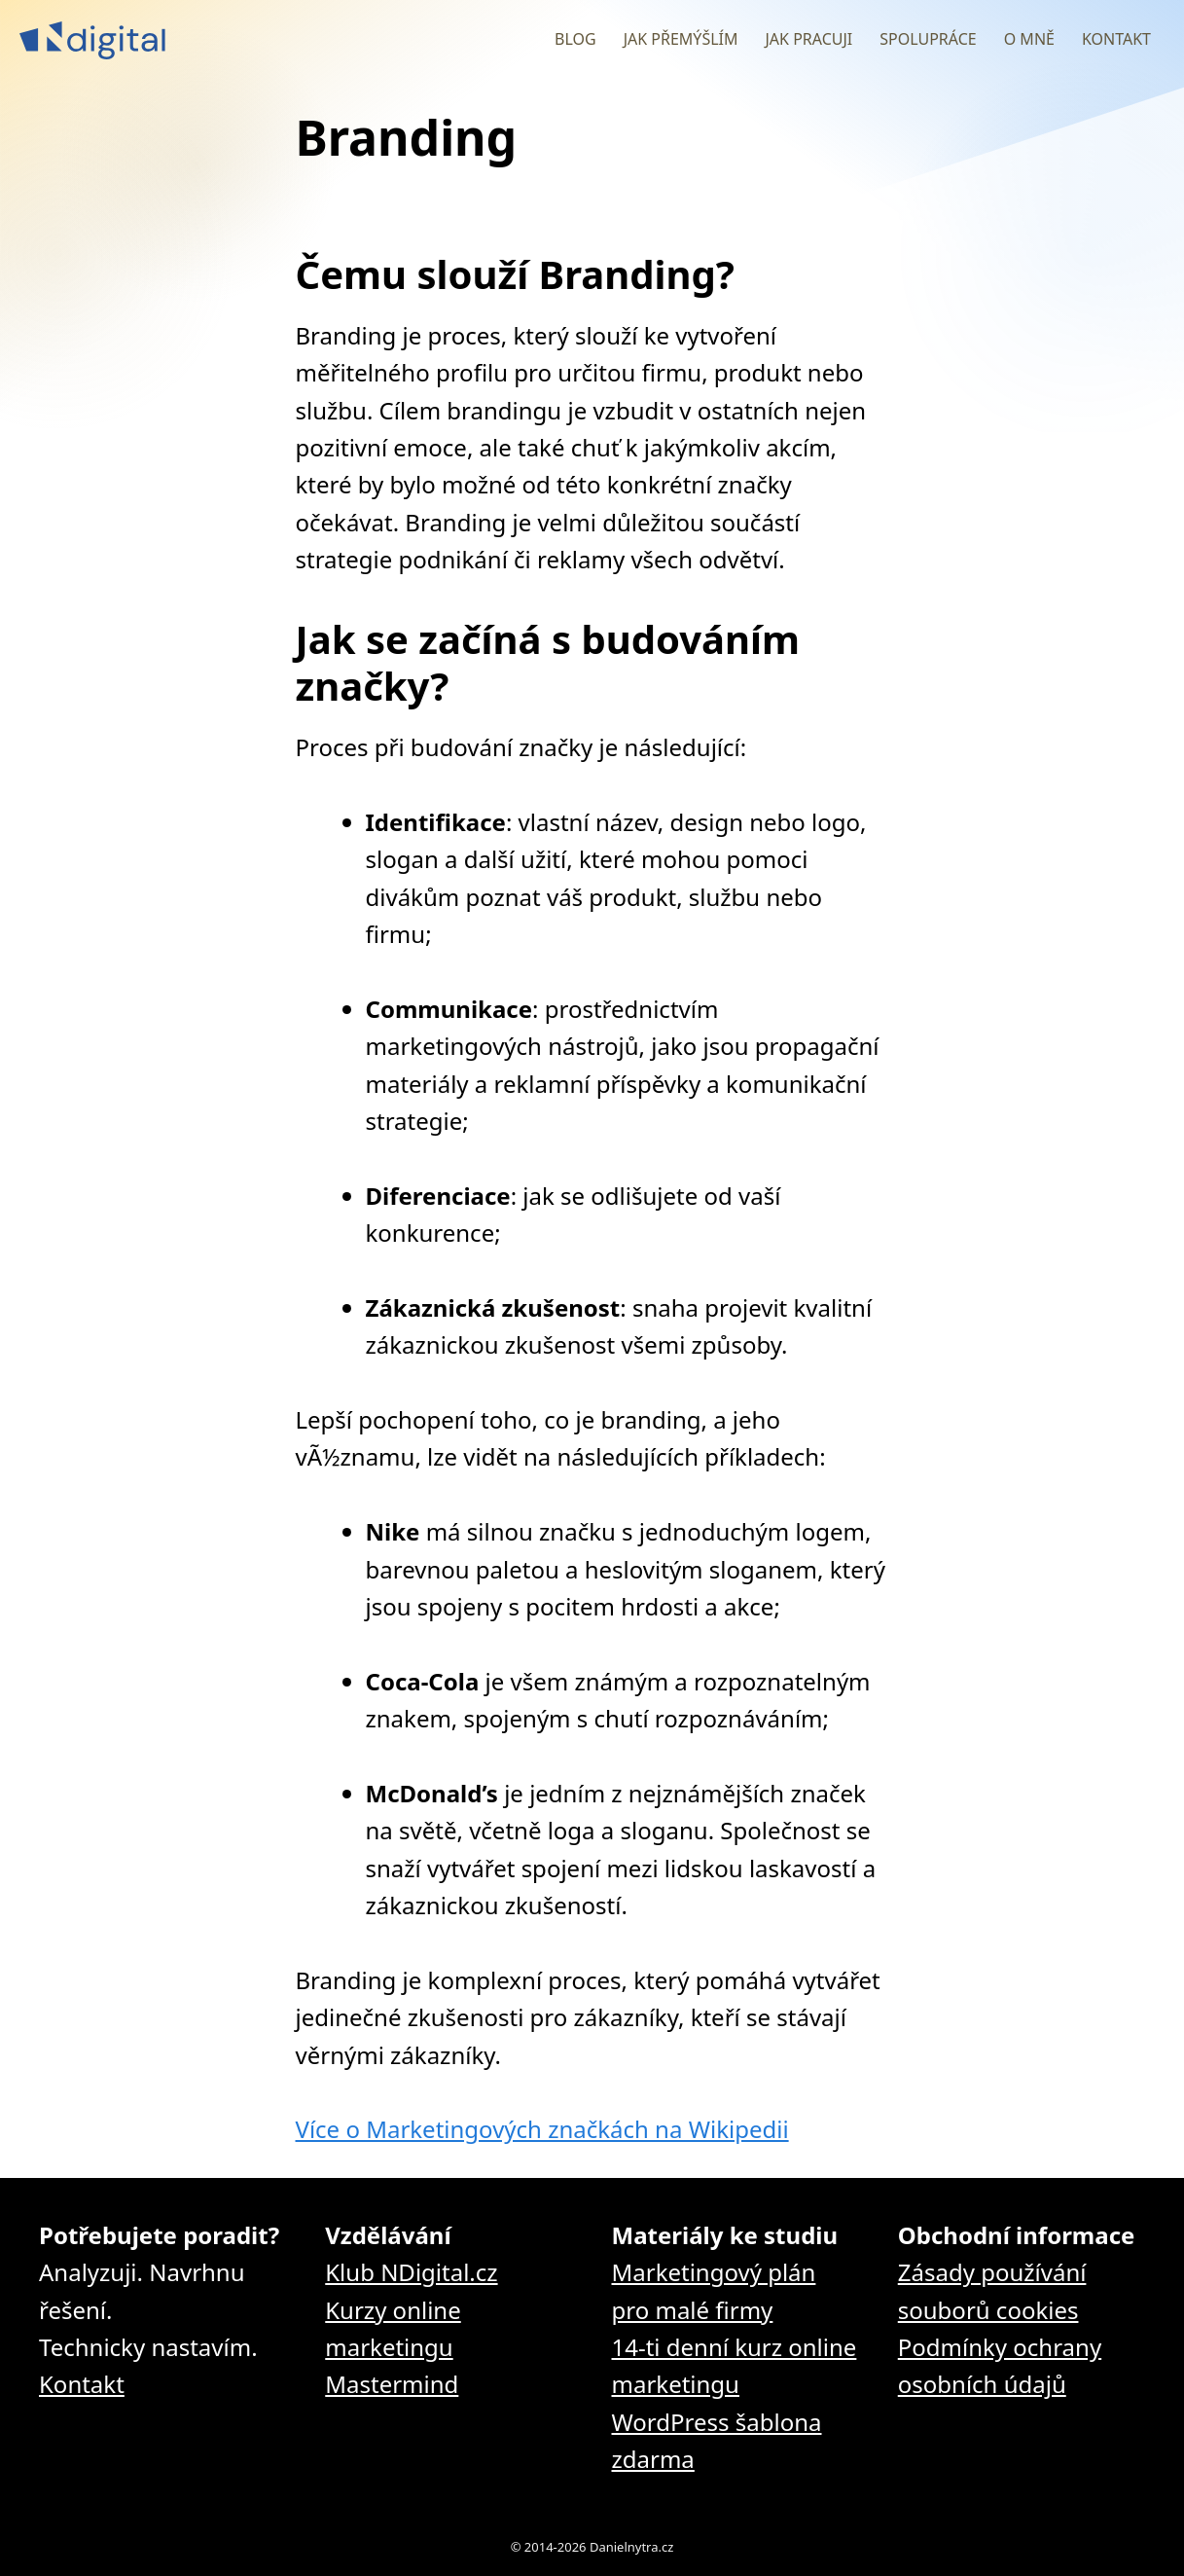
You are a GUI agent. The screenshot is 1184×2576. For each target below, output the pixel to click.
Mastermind (391, 2384)
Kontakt (1116, 39)
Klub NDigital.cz (411, 2272)
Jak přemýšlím (681, 39)
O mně (1029, 39)
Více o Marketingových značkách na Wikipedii (542, 2129)
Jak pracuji (808, 39)
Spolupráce (927, 39)
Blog (575, 39)
